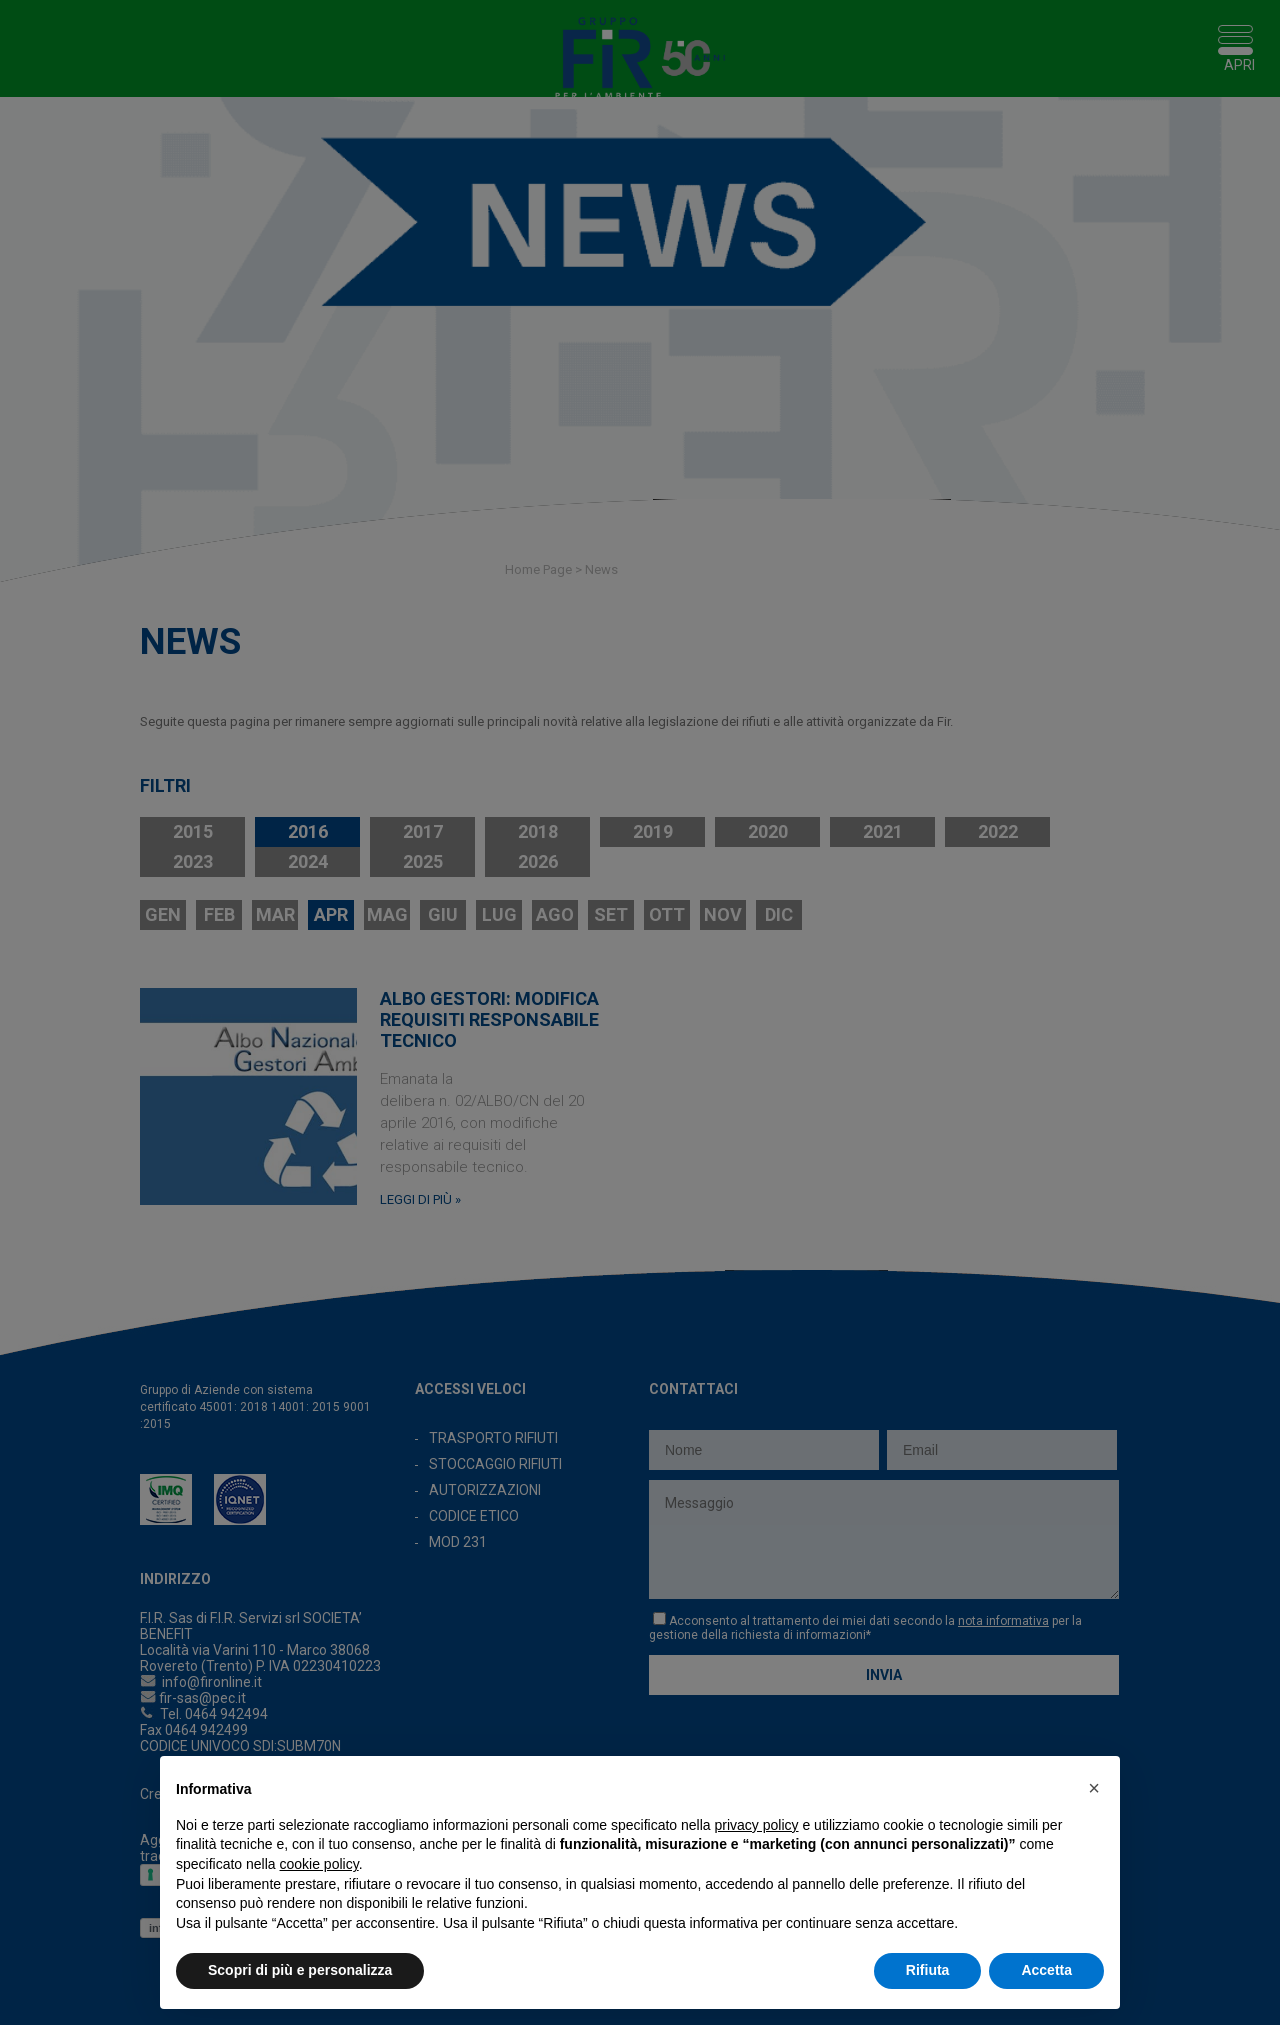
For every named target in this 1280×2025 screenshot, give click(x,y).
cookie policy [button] (319, 1864)
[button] (1094, 1788)
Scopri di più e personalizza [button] (300, 1970)
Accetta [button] (1046, 1970)
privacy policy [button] (757, 1825)
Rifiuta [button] (928, 1970)
